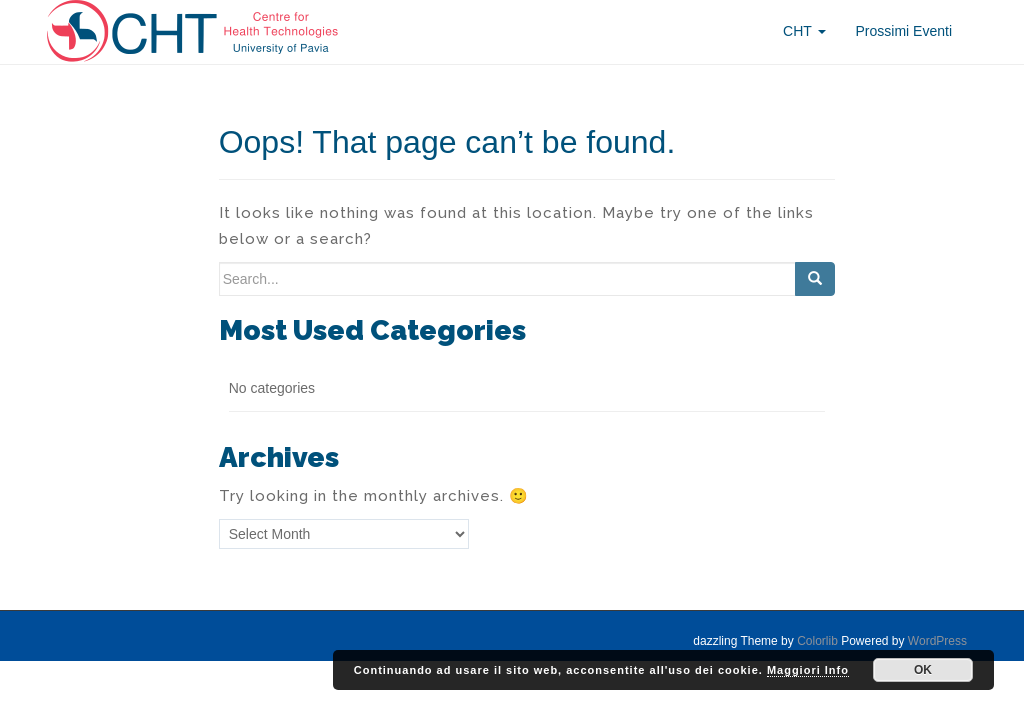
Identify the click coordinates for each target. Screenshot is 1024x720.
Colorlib (817, 641)
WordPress (937, 641)
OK (923, 670)
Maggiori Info (808, 670)
